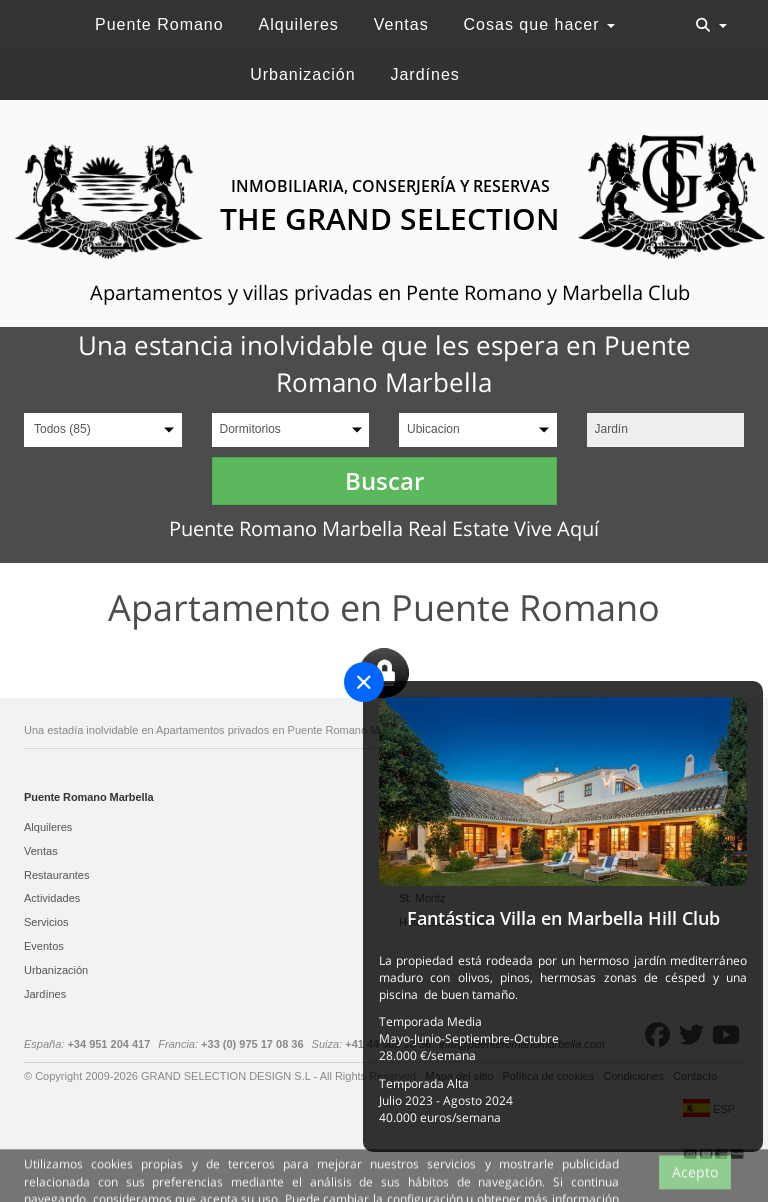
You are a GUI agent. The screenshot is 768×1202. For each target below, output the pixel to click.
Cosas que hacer (539, 24)
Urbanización (302, 74)
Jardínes (424, 74)
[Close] (364, 682)
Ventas (401, 24)
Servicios (46, 922)
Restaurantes (56, 875)
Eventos (44, 946)
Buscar (384, 480)
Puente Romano (159, 24)
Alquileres (299, 24)
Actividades (52, 898)
